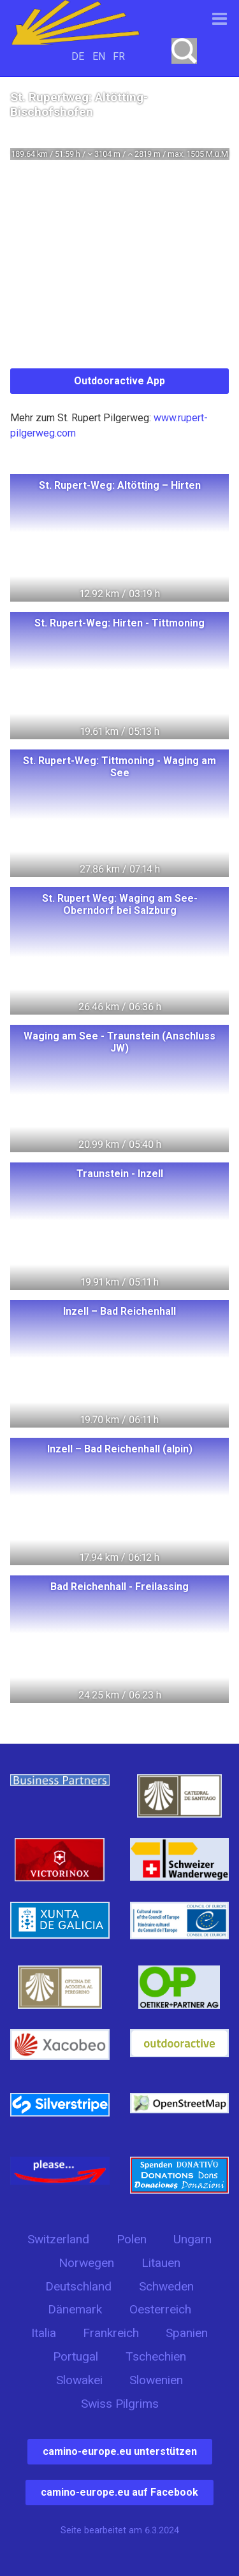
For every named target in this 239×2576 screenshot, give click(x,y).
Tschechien (156, 2356)
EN (98, 56)
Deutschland (78, 2286)
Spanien (187, 2333)
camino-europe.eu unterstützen (120, 2451)
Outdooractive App (119, 381)
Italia (43, 2333)
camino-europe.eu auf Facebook (119, 2492)
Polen (132, 2239)
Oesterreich (160, 2309)
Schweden (166, 2286)
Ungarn (192, 2239)
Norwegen (86, 2262)
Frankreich (111, 2333)
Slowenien (156, 2380)
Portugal (75, 2356)
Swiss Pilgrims (120, 2403)
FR (119, 56)
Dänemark (75, 2309)
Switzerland (58, 2239)
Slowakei (79, 2380)
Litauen (160, 2262)
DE (77, 56)
